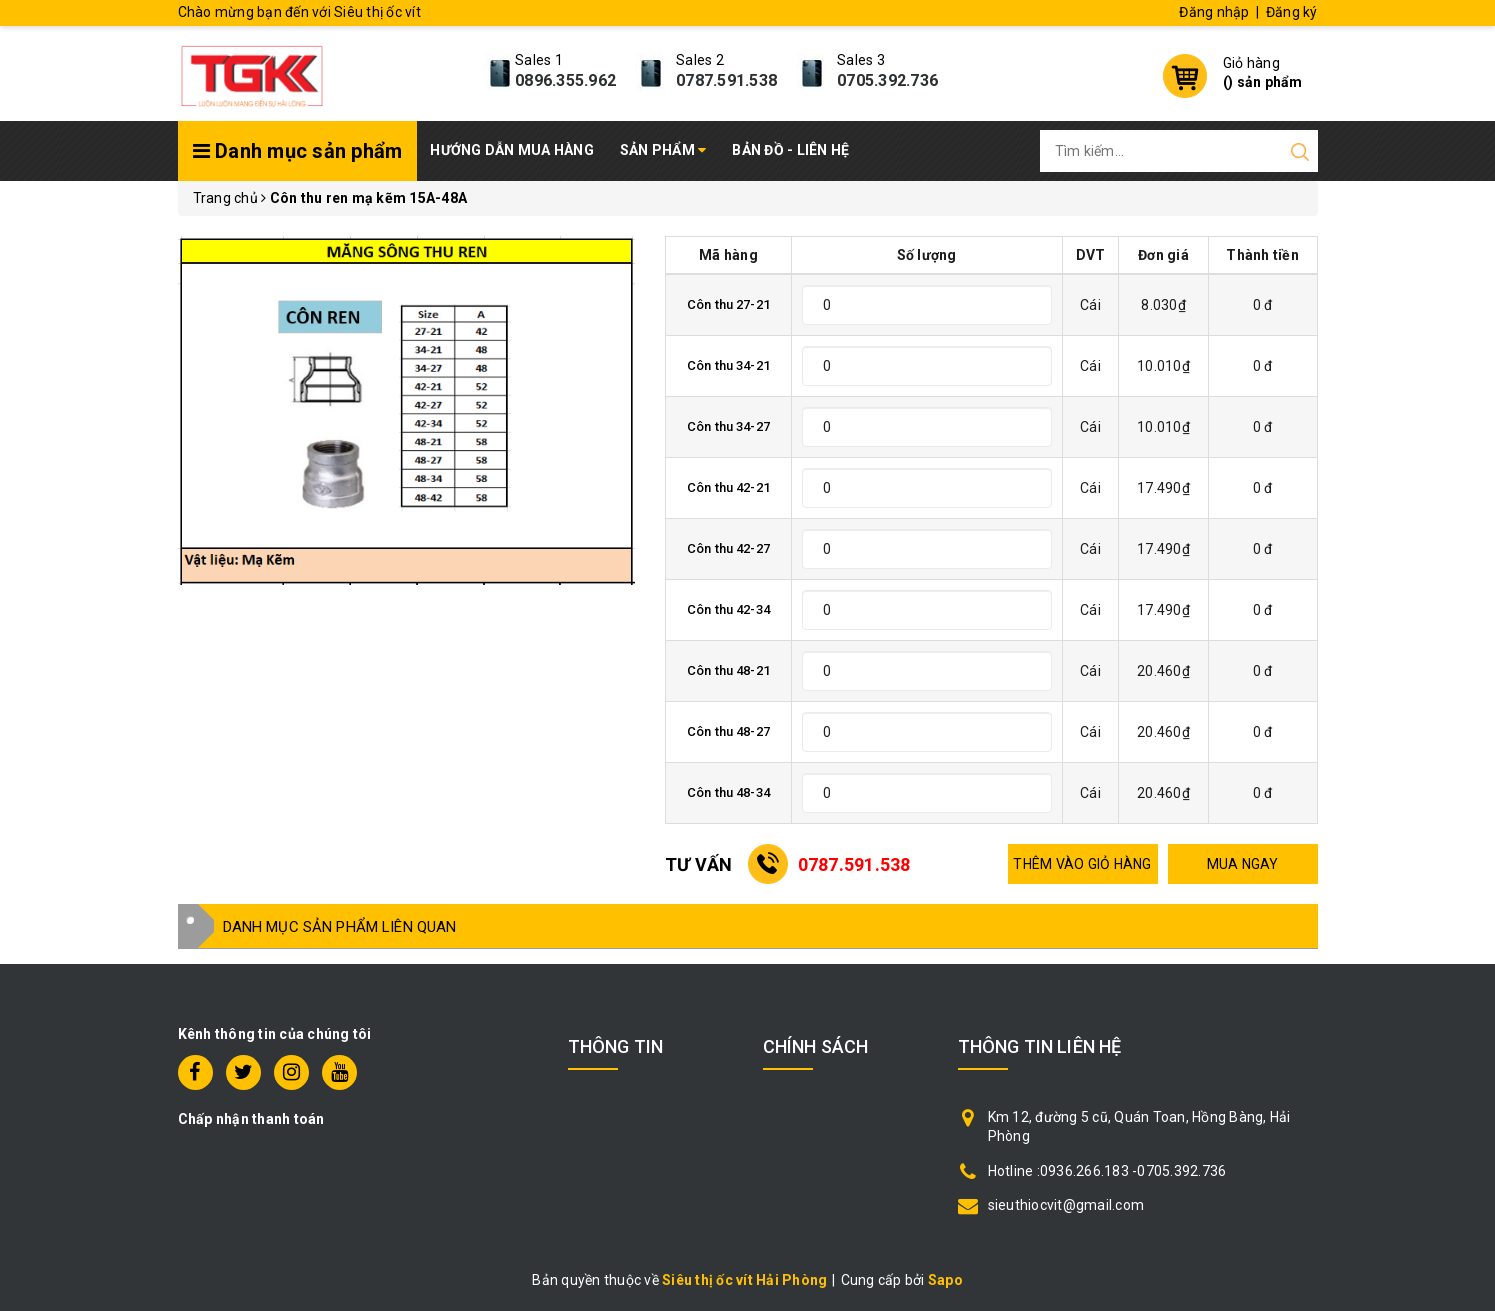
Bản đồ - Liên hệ (790, 150)
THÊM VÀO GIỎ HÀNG (1082, 864)
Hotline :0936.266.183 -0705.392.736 (1107, 1171)
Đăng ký (1292, 12)
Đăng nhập (1214, 12)
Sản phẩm (663, 150)
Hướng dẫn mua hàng (512, 150)
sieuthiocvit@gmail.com (1066, 1205)
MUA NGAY (1243, 864)
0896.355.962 (565, 80)
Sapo (945, 1280)
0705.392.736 (887, 80)
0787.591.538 (726, 80)
